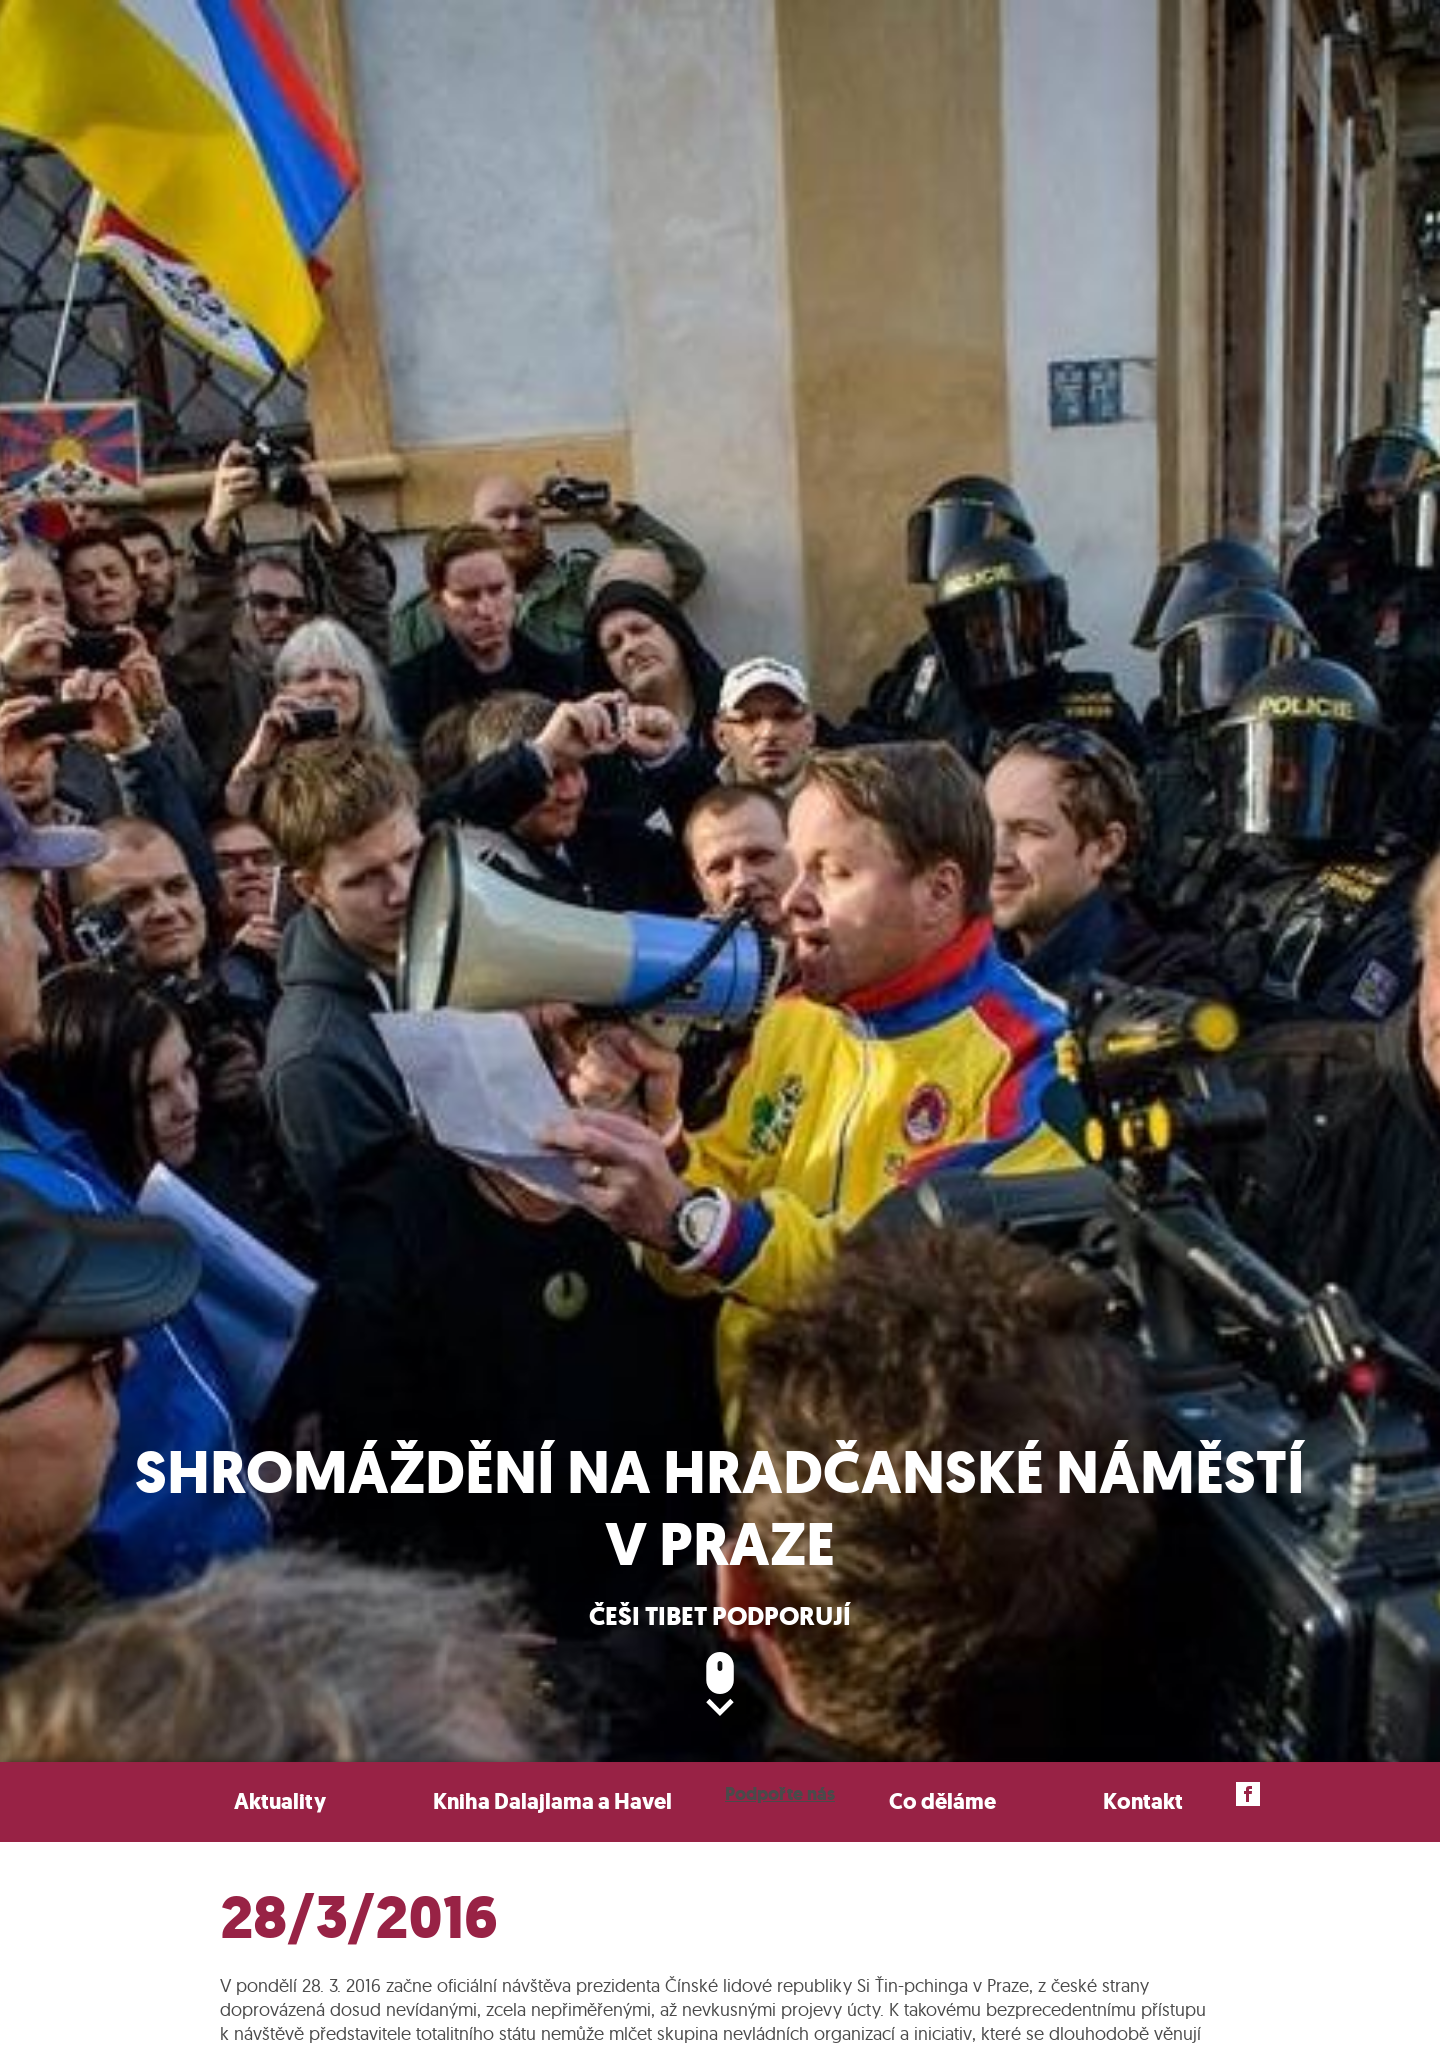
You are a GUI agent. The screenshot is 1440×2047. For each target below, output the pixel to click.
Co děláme (942, 1801)
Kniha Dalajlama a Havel (552, 1801)
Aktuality (280, 1801)
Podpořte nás (780, 1794)
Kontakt (1143, 1801)
